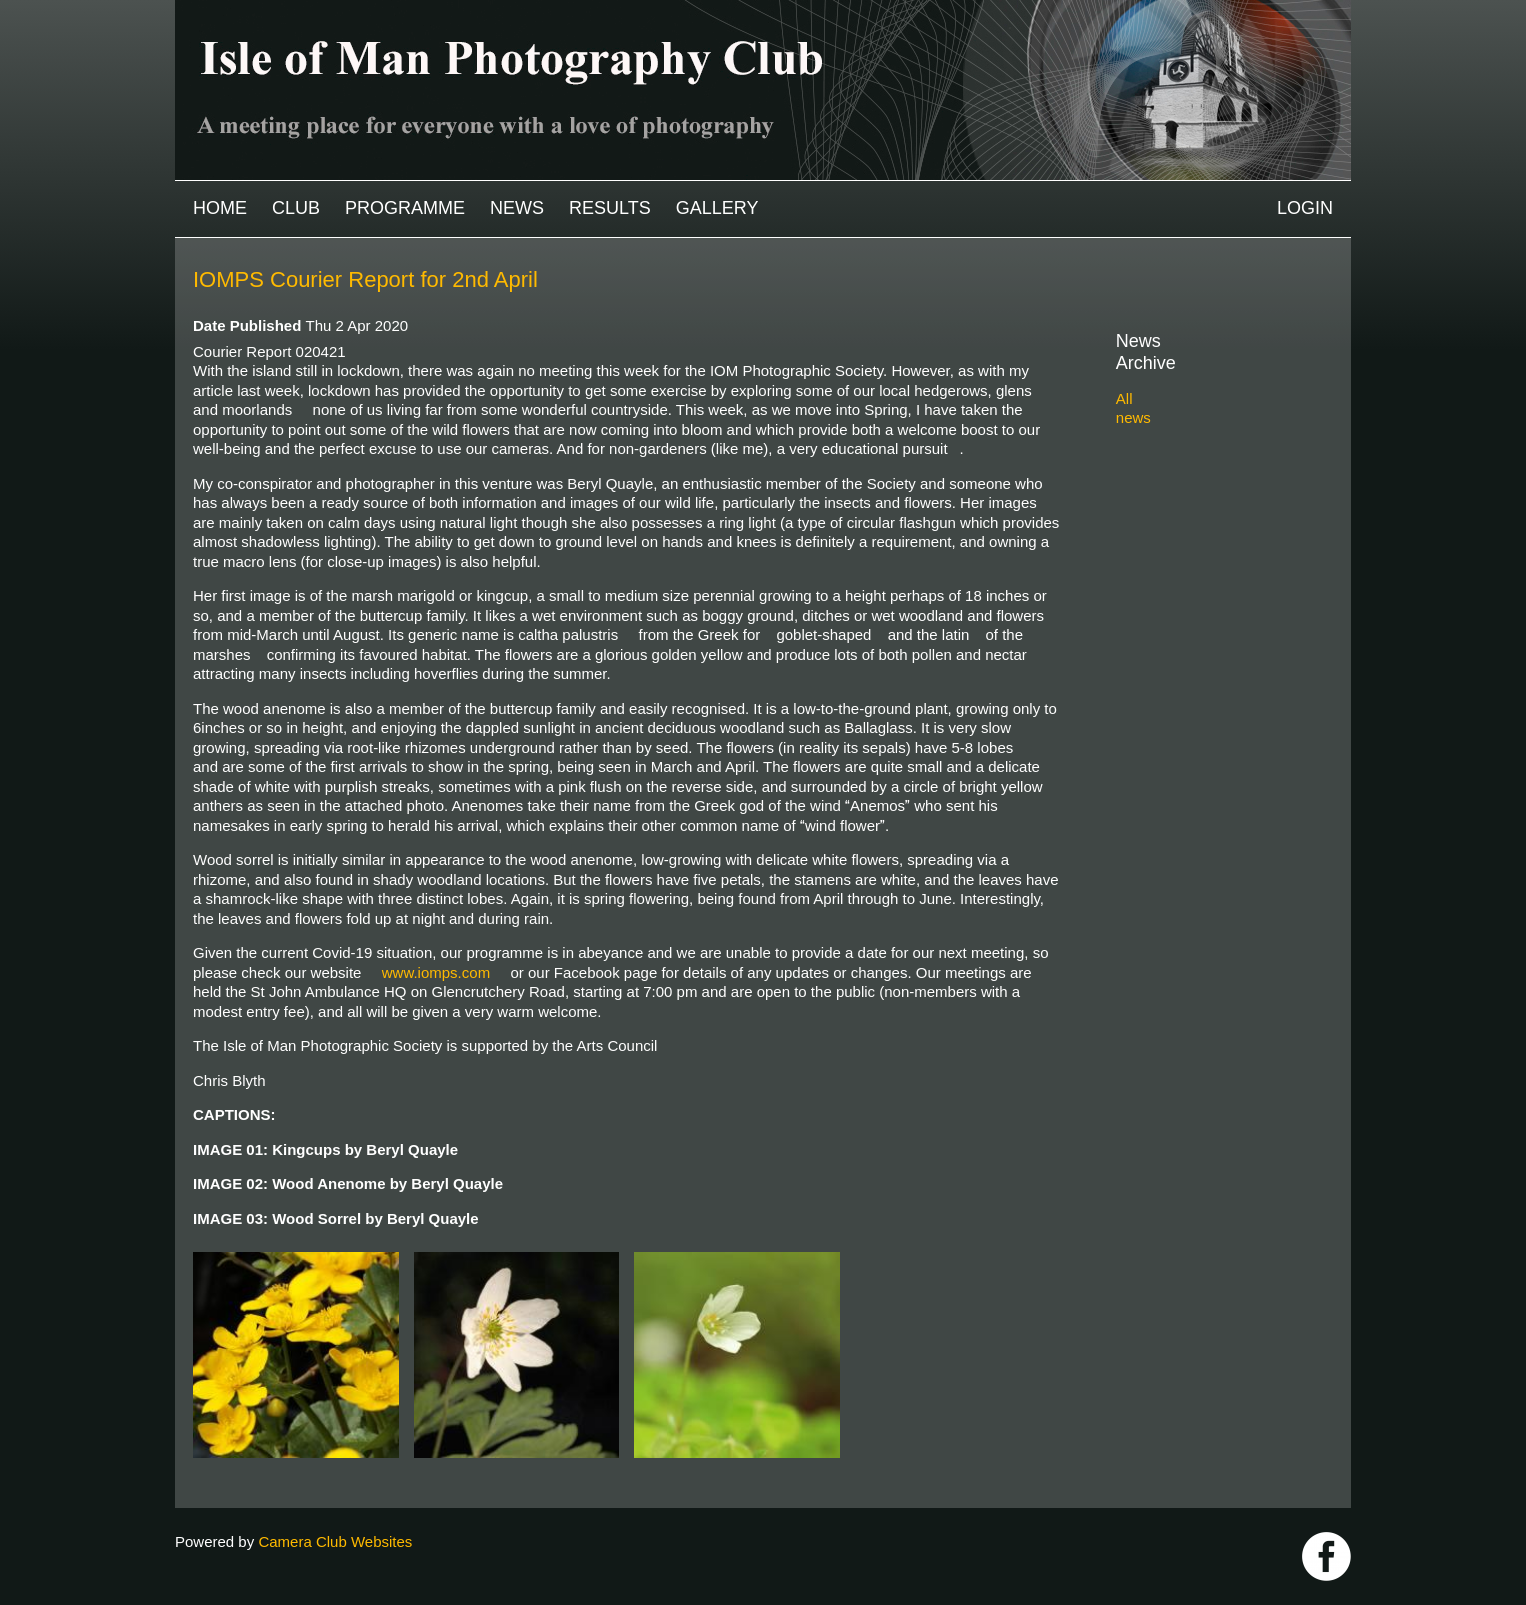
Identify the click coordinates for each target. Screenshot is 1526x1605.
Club (296, 208)
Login (1305, 208)
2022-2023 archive (1200, 481)
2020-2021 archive (1200, 527)
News (517, 208)
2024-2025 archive (1200, 434)
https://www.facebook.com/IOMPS (1326, 1556)
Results (610, 208)
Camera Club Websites (335, 1541)
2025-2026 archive (1200, 411)
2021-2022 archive (1200, 504)
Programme (405, 208)
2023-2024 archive (1200, 457)
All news (1144, 376)
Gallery (717, 208)
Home (220, 208)
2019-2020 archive (1200, 550)
